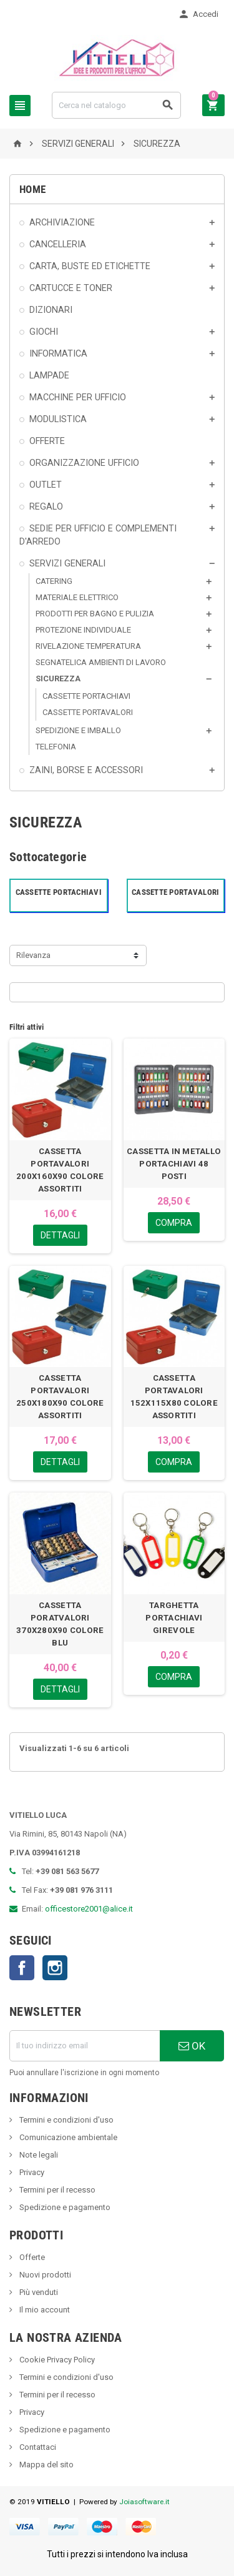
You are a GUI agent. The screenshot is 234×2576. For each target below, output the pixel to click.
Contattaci (36, 2447)
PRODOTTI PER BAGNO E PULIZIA (95, 613)
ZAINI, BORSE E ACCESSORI (86, 770)
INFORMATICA (58, 353)
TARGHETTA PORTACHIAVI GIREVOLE (173, 1618)
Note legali (37, 2154)
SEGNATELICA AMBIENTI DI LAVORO (101, 662)
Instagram (54, 1967)
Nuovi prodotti (44, 2274)
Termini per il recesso (56, 2189)
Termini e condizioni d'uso (65, 2119)
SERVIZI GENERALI (67, 563)
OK (191, 2046)
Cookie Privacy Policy (56, 2359)
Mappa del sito (45, 2464)
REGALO (46, 506)
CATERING (54, 581)
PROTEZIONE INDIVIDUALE (83, 629)
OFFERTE (47, 441)
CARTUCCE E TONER (70, 288)
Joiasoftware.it (144, 2501)
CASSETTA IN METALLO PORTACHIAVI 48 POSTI (174, 1164)
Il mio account (43, 2309)
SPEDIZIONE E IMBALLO (78, 730)
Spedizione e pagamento (63, 2207)
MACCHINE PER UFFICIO (77, 397)
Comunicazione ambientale (67, 2137)
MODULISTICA (58, 419)
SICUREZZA (58, 678)
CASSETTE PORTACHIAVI (86, 696)
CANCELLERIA (57, 244)
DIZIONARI (50, 310)
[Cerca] (116, 105)
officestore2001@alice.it (89, 1908)
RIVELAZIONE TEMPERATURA (88, 646)
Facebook (21, 1967)
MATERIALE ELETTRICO (77, 597)
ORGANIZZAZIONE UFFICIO (84, 463)
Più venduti (37, 2292)
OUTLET (45, 485)
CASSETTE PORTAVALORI (87, 712)
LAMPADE (49, 375)
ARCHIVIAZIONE (62, 222)
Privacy (30, 2172)
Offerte (31, 2257)
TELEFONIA (56, 746)
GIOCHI (43, 332)
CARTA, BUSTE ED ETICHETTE (89, 266)
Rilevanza (33, 955)
